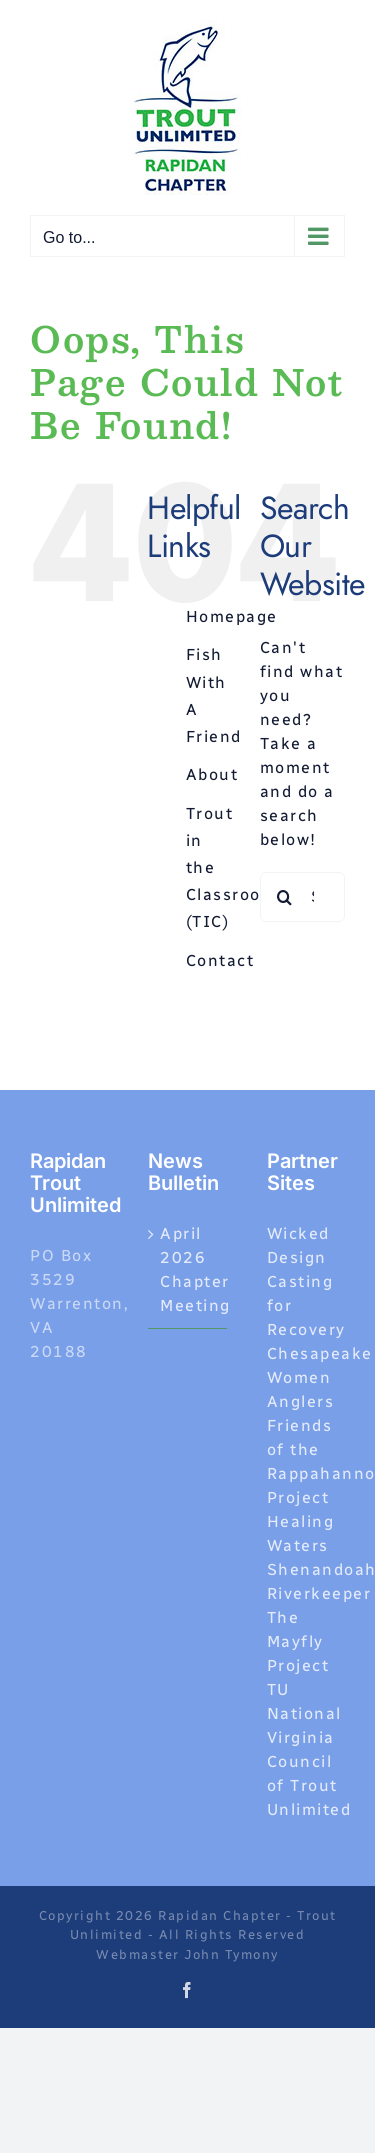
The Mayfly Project (298, 1641)
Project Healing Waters (301, 1521)
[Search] (285, 897)
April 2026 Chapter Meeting (188, 1269)
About (212, 774)
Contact (220, 960)
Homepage (232, 616)
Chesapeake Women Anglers (320, 1377)
